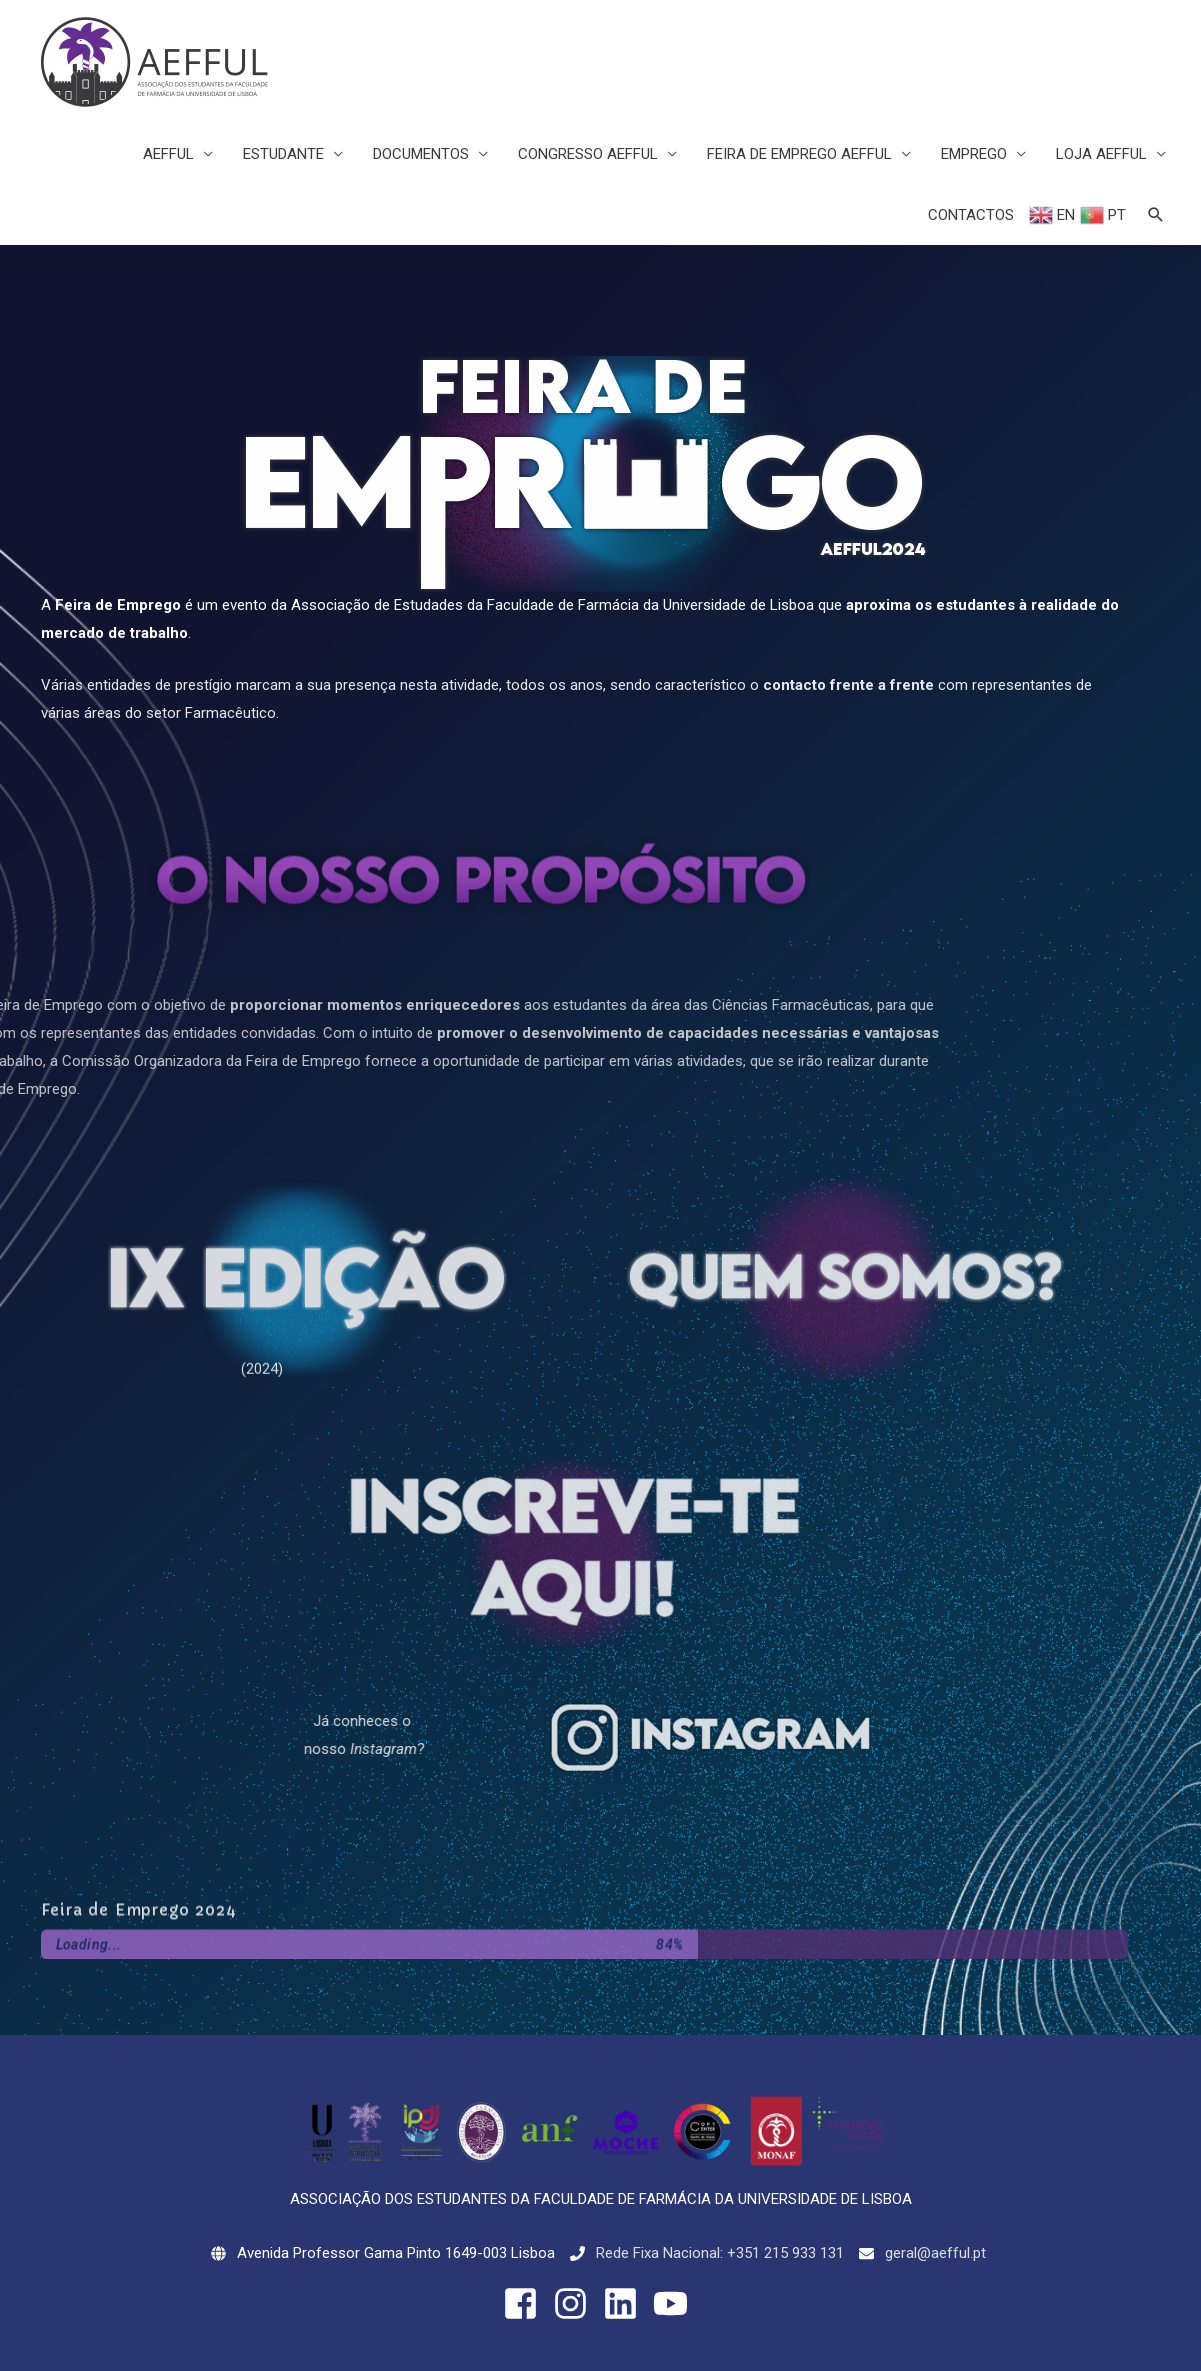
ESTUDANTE (283, 154)
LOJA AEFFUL (1101, 154)
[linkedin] (626, 2303)
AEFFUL (168, 154)
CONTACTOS (971, 215)
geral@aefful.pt (935, 2253)
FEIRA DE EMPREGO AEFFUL (799, 154)
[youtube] (676, 2303)
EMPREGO (974, 154)
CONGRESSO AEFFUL (588, 154)
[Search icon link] (1156, 215)
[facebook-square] (526, 2303)
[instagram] (576, 2303)
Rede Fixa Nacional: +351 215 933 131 (720, 2253)
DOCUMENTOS (421, 154)
